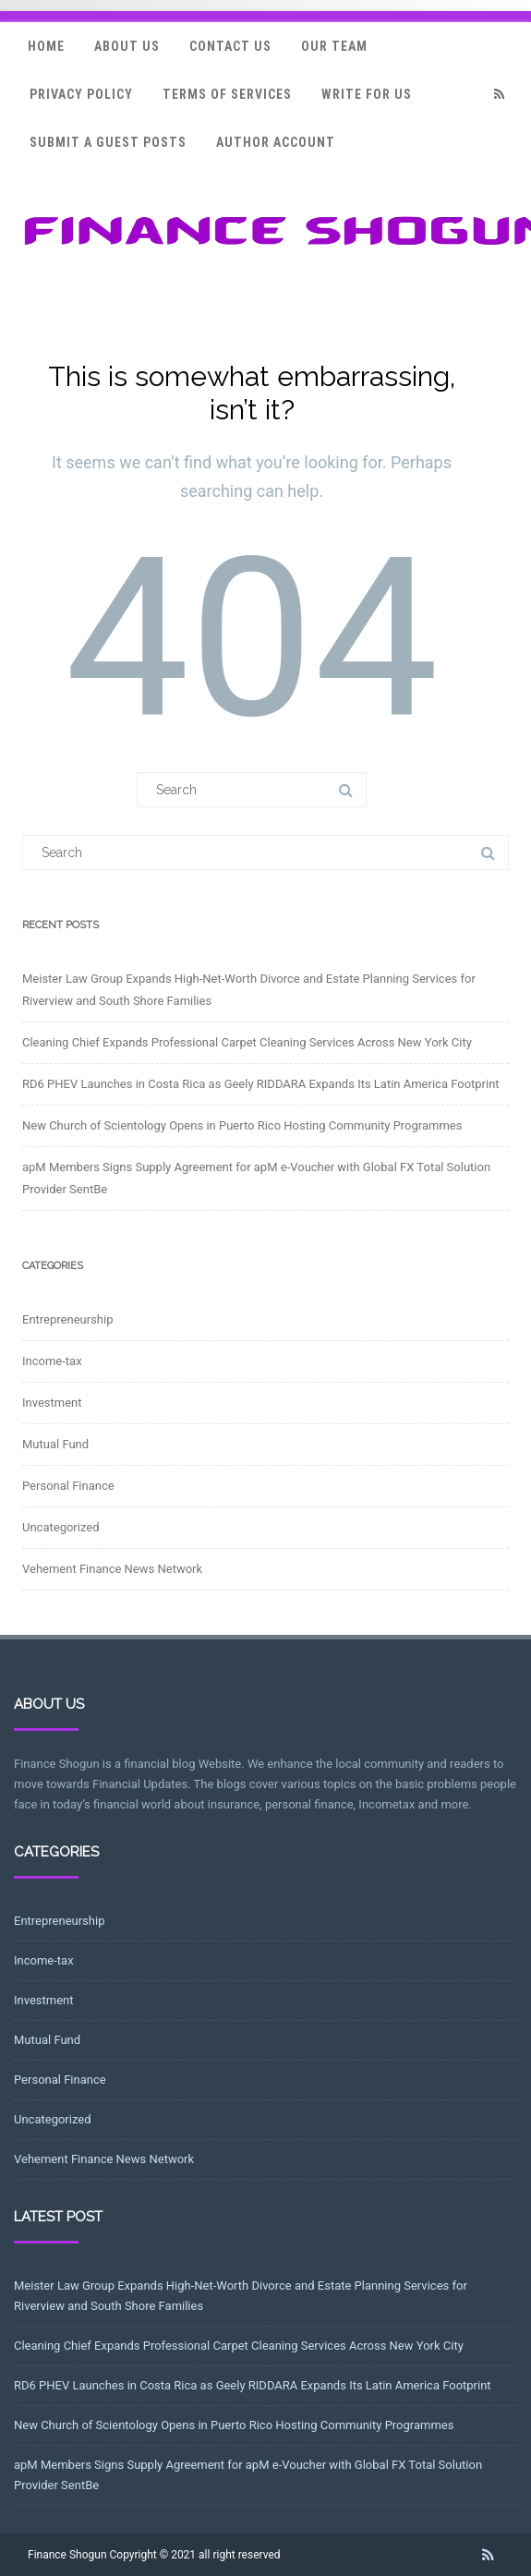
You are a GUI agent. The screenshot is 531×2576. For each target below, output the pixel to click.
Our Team (334, 46)
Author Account (275, 142)
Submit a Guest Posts (108, 142)
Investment (52, 1402)
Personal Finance (68, 1486)
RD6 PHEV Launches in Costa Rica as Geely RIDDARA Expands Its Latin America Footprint (261, 1084)
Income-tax (52, 1361)
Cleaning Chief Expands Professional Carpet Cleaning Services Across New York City (247, 1042)
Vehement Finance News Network (112, 1569)
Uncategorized (60, 1527)
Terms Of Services (227, 94)
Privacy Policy (81, 94)
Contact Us (230, 46)
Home (46, 46)
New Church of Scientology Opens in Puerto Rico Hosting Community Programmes (242, 1125)
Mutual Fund (55, 1444)
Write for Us (366, 94)
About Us (127, 46)
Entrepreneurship (67, 1319)
